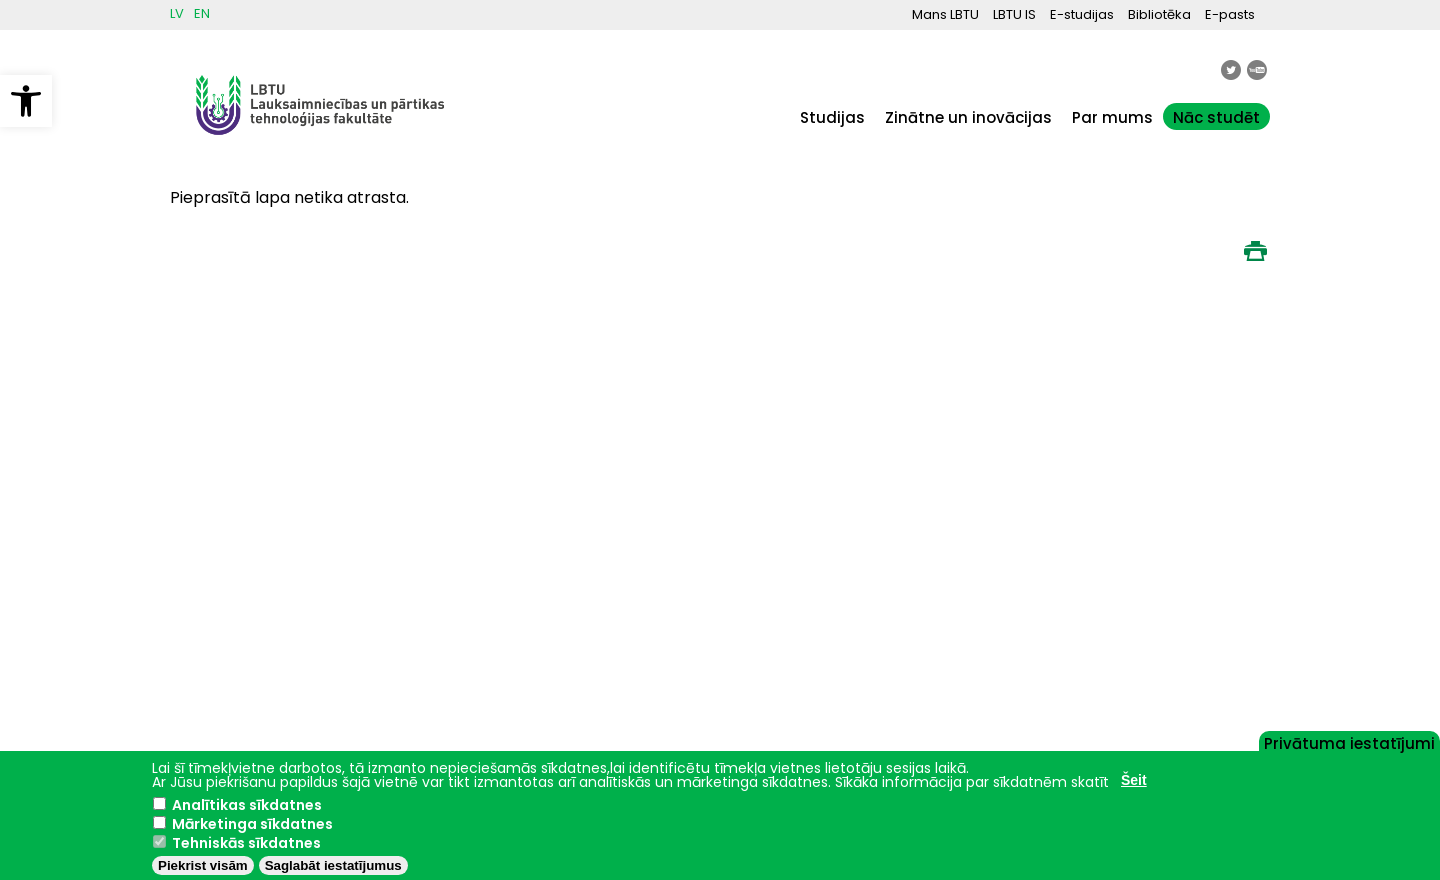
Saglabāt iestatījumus (333, 865)
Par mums (1112, 117)
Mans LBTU (945, 14)
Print (1255, 251)
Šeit (1134, 780)
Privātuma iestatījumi (1349, 742)
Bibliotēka (1159, 14)
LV (177, 13)
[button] (26, 101)
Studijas (832, 117)
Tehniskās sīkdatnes (246, 843)
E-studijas (1082, 14)
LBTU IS (1014, 14)
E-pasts (1230, 14)
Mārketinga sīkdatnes (252, 824)
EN (202, 13)
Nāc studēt (1216, 117)
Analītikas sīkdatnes (247, 805)
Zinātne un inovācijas (968, 117)
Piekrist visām (203, 865)
